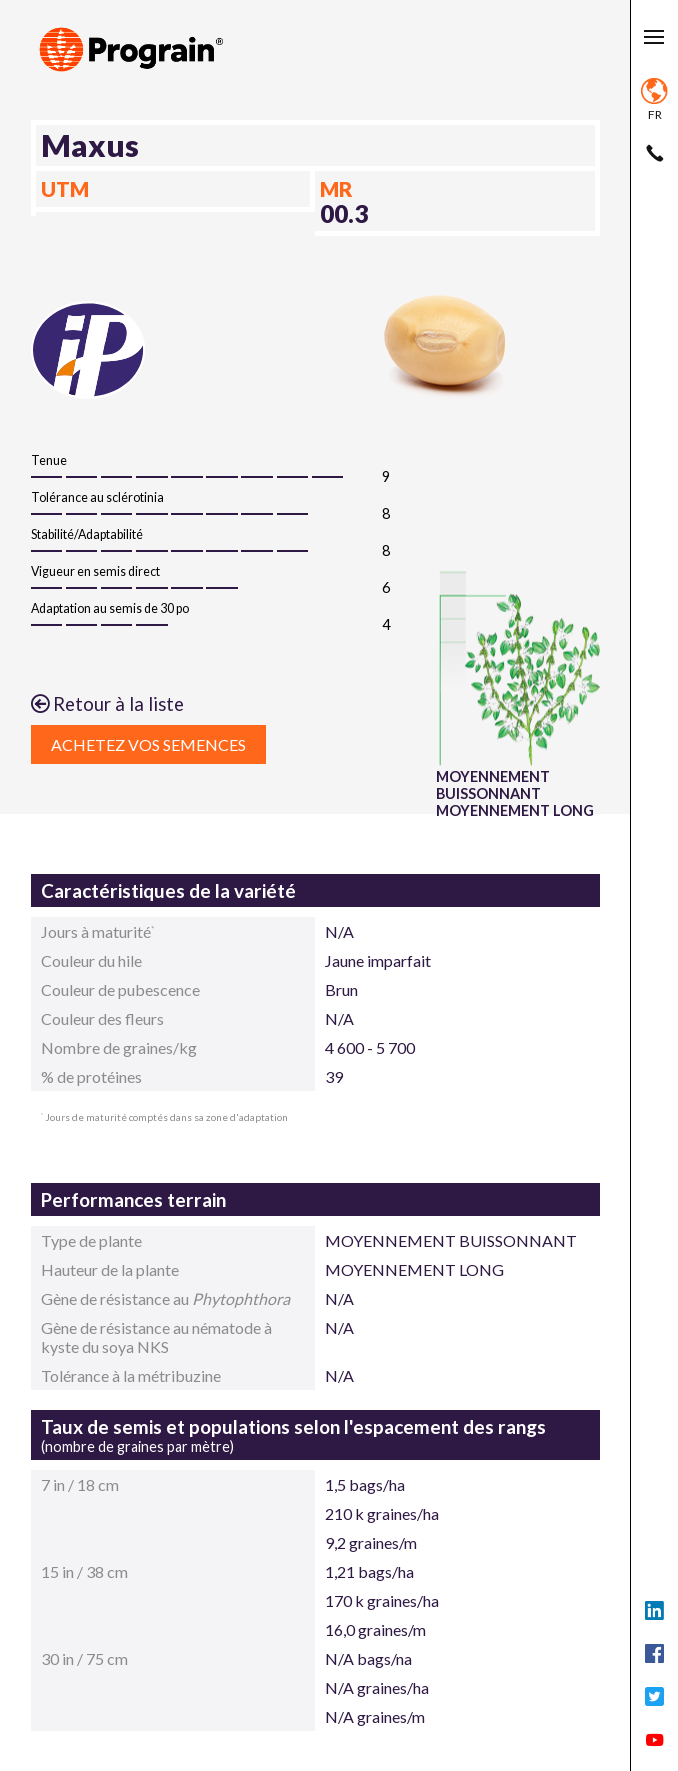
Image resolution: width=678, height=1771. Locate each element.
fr (654, 100)
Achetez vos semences (148, 744)
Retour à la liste (107, 704)
